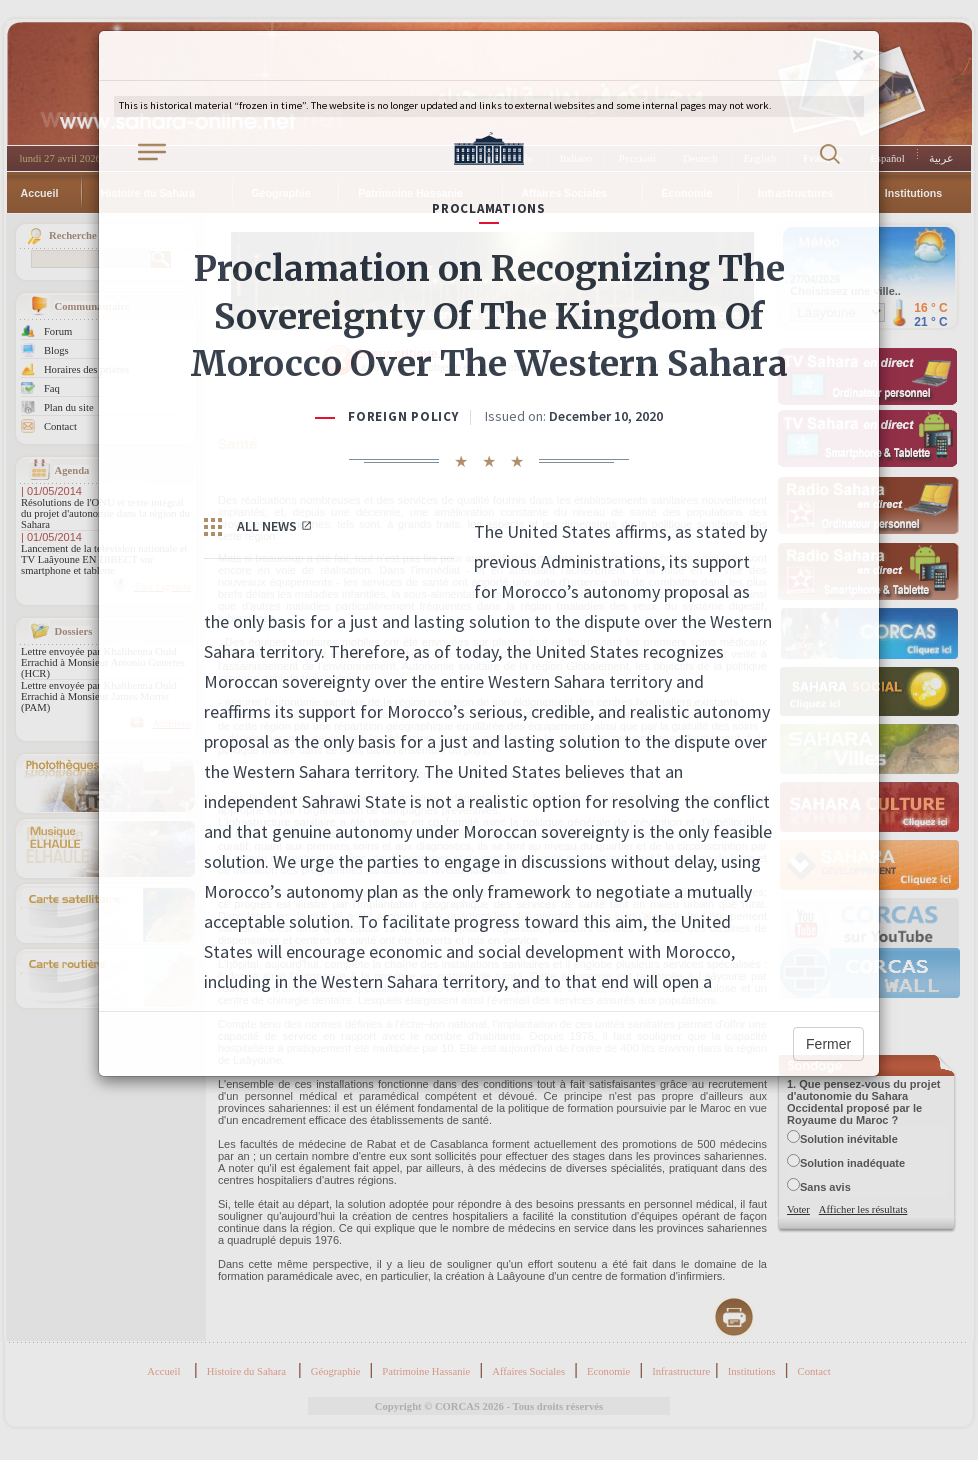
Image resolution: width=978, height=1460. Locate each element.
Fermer (828, 1044)
